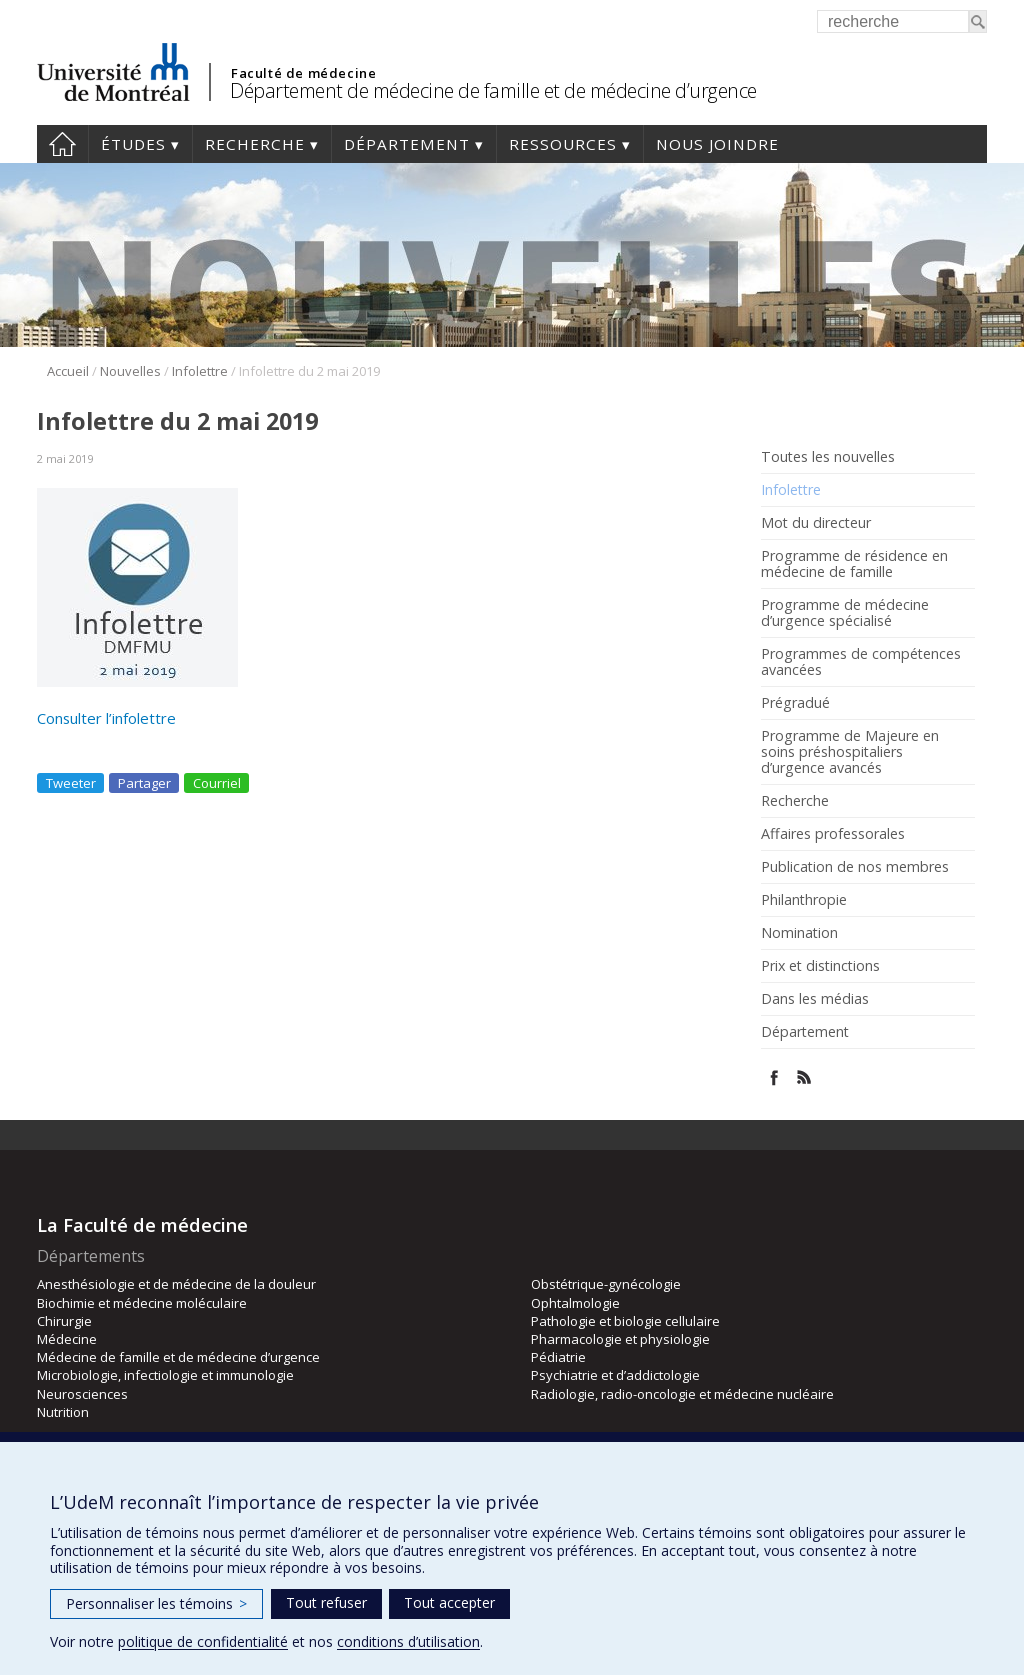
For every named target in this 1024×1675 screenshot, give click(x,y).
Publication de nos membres (855, 867)
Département (407, 144)
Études (133, 144)
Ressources (563, 144)
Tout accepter (449, 1602)
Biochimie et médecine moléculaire (142, 1303)
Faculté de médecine (303, 73)
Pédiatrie (558, 1357)
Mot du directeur (816, 523)
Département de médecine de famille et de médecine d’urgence (493, 90)
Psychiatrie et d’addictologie (615, 1375)
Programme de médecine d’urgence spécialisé (845, 613)
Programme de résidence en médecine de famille (854, 564)
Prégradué (795, 703)
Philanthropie (804, 900)
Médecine (67, 1339)
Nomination (799, 933)
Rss (804, 1077)
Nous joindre (717, 144)
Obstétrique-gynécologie (606, 1284)
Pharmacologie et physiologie (620, 1339)
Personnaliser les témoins (156, 1603)
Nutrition (63, 1412)
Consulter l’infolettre (106, 718)
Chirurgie (64, 1321)
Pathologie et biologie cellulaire (625, 1321)
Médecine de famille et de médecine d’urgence (178, 1357)
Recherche (255, 144)
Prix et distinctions (820, 966)
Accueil (62, 144)
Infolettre (200, 371)
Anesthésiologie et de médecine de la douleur (176, 1284)
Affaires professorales (833, 834)
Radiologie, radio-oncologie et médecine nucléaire (682, 1394)
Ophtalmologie (575, 1303)
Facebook (774, 1077)
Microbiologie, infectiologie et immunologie (165, 1375)
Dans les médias (815, 999)
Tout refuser (326, 1602)
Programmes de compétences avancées (861, 662)
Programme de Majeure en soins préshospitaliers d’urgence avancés (850, 752)
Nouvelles (130, 371)
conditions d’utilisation (408, 1641)
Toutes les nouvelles (828, 457)
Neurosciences (82, 1394)
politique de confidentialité (203, 1641)
